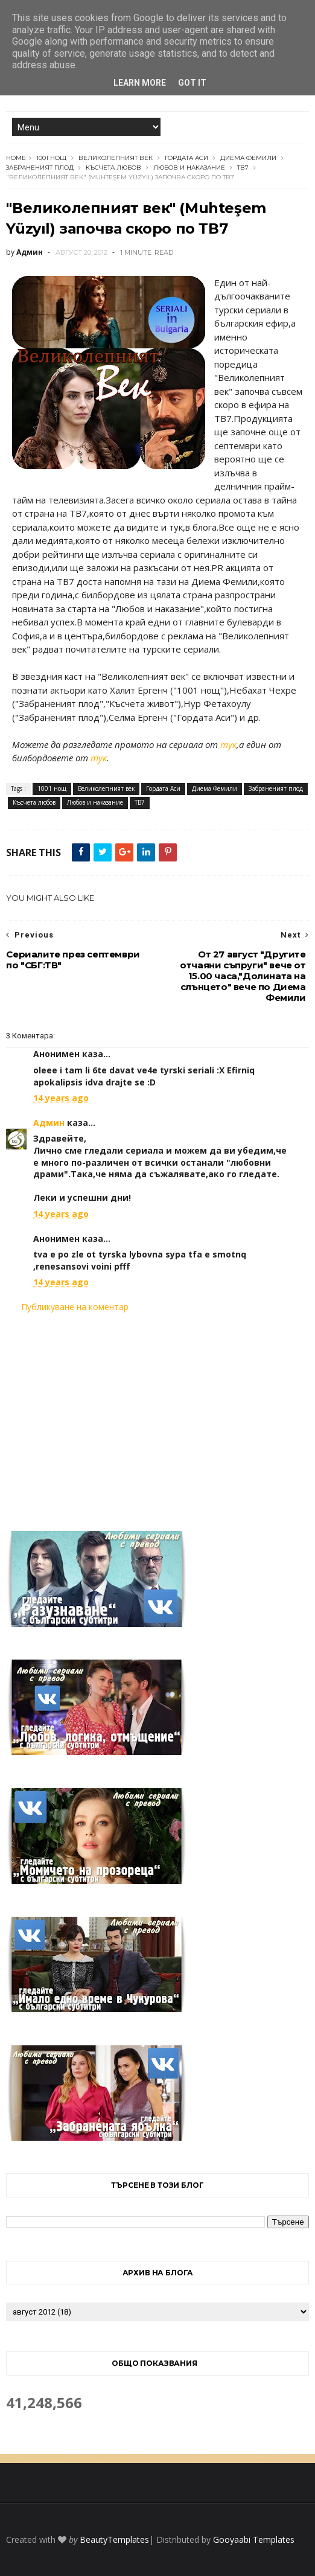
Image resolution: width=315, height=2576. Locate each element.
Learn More (139, 83)
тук (228, 744)
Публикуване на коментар (75, 1306)
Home (16, 158)
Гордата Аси (186, 158)
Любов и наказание (189, 167)
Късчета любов (113, 167)
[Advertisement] (157, 1414)
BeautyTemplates (114, 2539)
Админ (49, 1122)
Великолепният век (115, 158)
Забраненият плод (40, 167)
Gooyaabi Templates (253, 2539)
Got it (192, 83)
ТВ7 (243, 167)
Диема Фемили (248, 158)
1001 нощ (51, 158)
